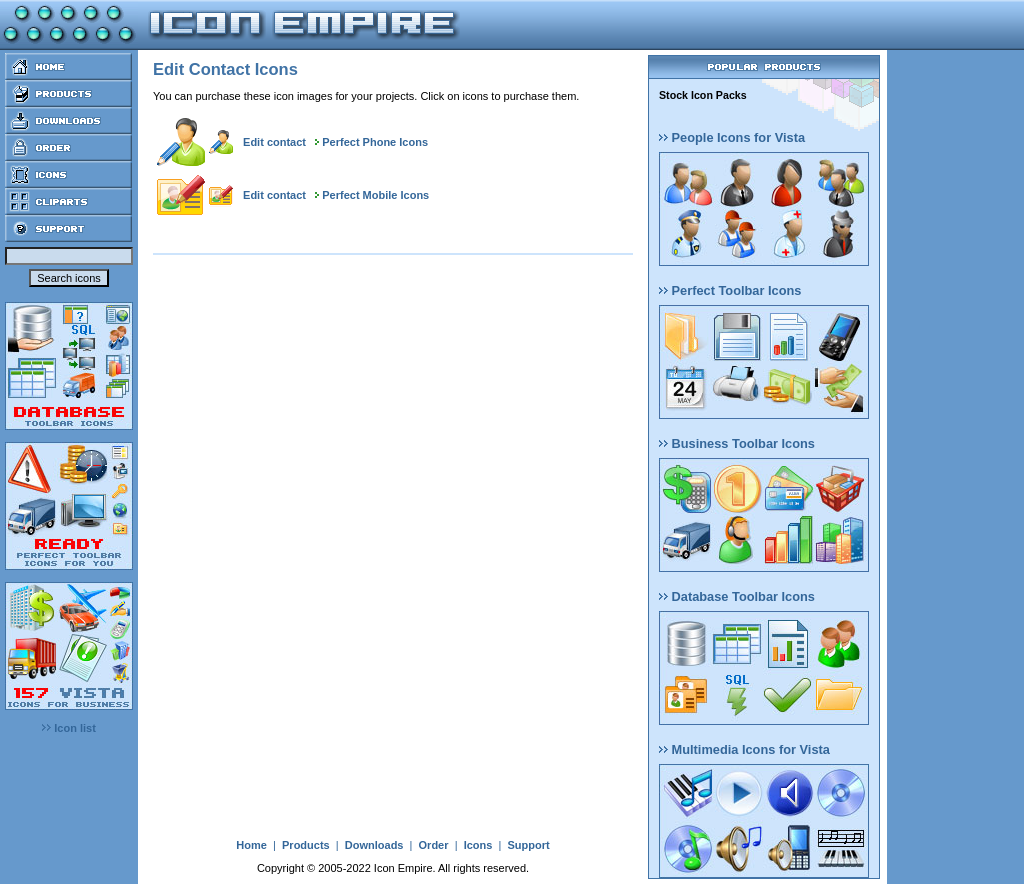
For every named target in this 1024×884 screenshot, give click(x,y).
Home (251, 845)
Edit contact (274, 142)
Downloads (374, 845)
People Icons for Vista (732, 137)
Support (528, 845)
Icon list (69, 728)
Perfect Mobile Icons (375, 195)
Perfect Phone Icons (375, 142)
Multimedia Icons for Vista (744, 749)
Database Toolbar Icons (737, 596)
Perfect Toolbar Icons (730, 290)
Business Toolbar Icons (737, 443)
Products (306, 845)
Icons (478, 845)
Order (434, 845)
